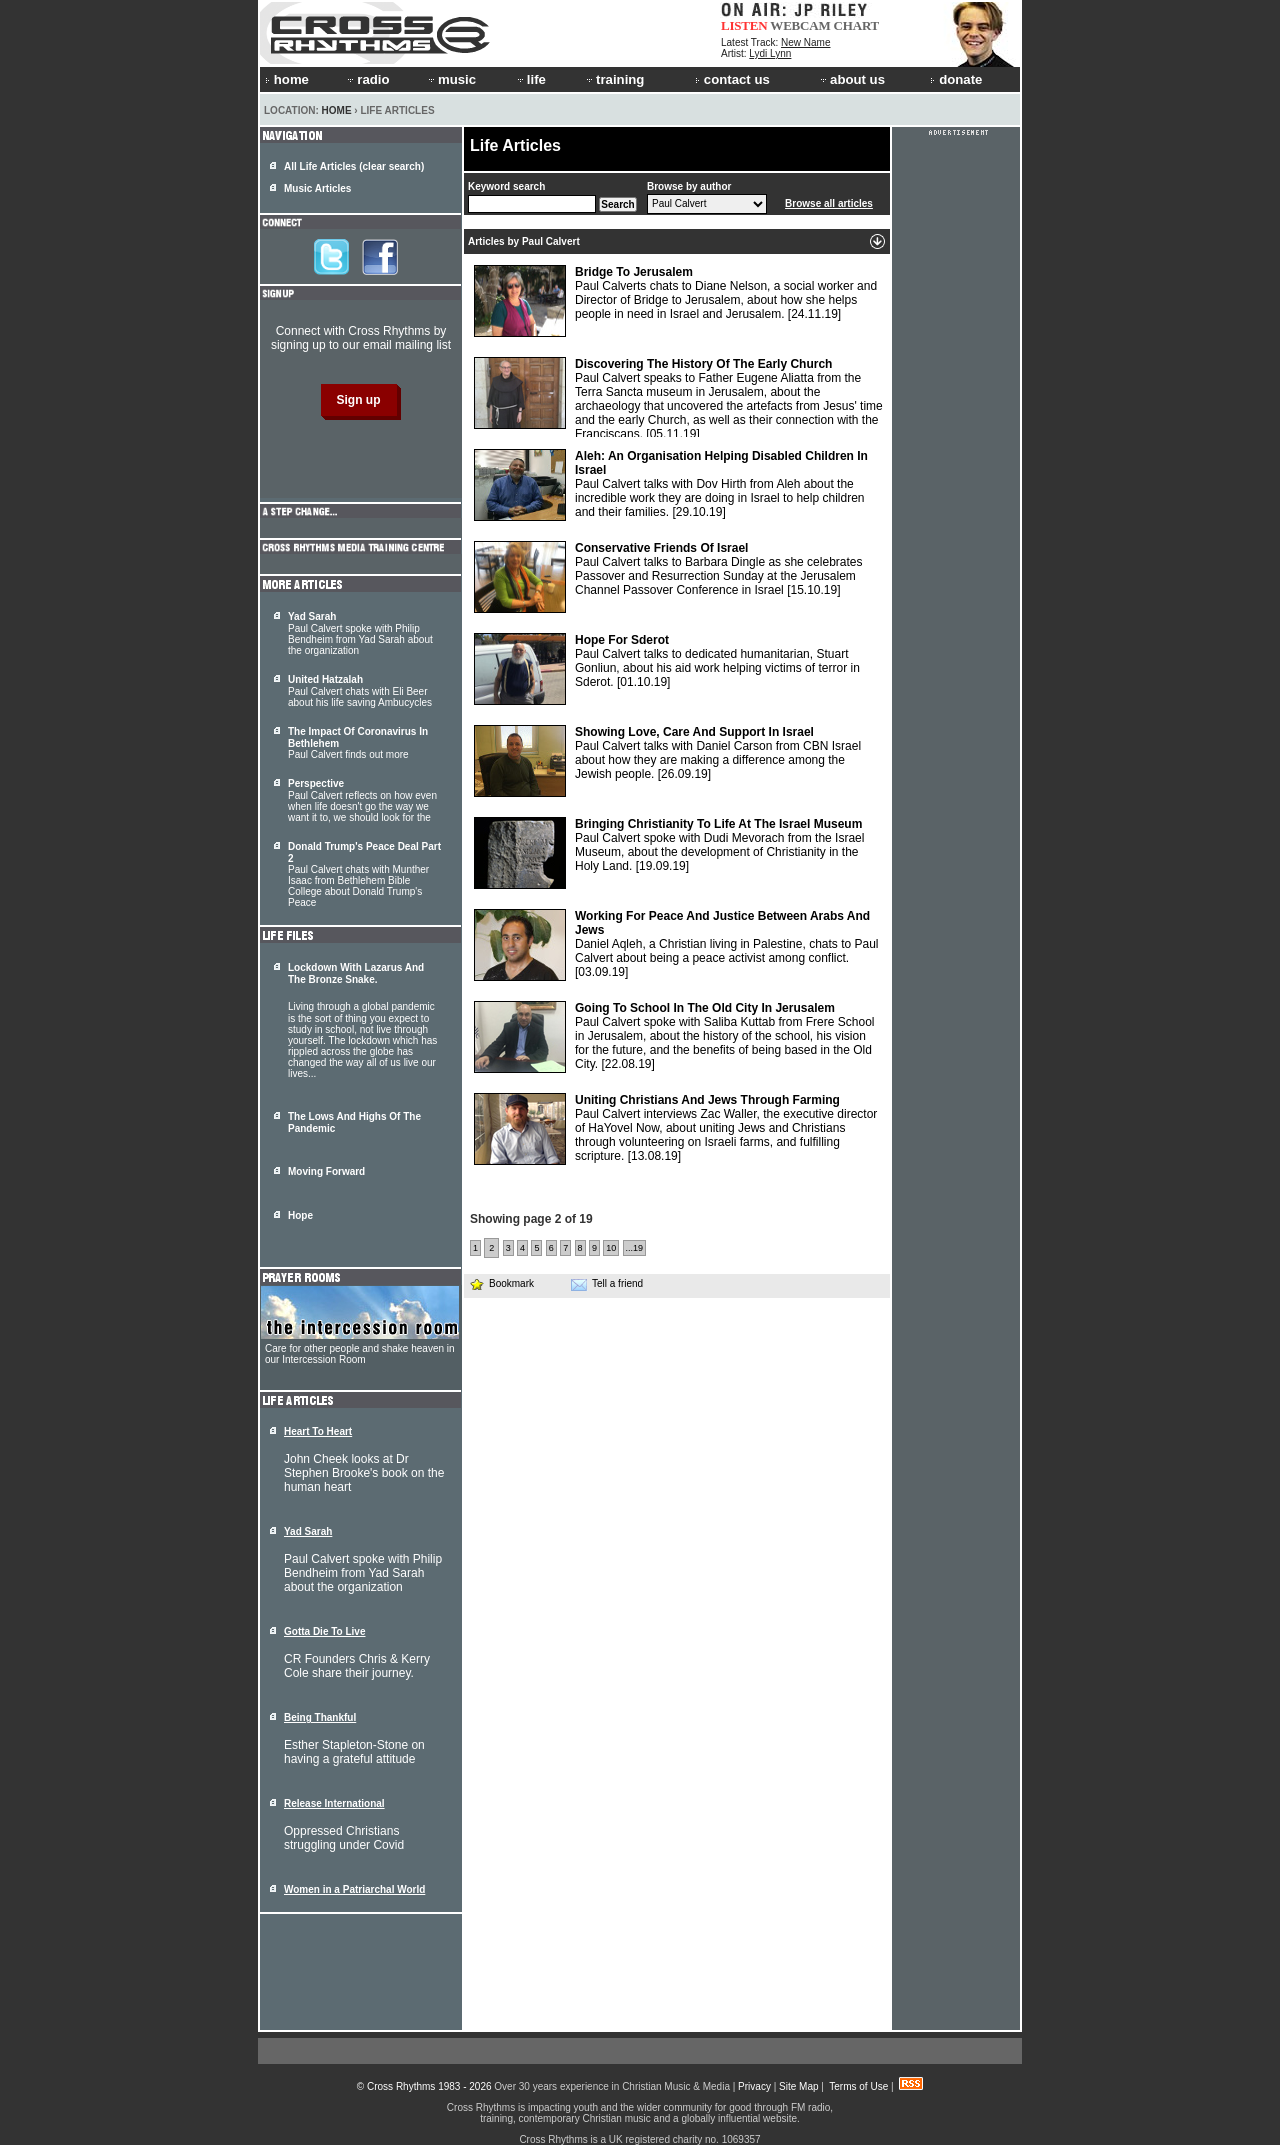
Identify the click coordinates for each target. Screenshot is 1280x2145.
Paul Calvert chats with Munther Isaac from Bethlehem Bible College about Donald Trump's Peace (364, 874)
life (530, 79)
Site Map (798, 2086)
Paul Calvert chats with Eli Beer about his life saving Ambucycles (360, 691)
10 (611, 1248)
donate (956, 79)
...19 (635, 1248)
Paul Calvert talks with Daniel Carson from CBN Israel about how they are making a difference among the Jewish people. (667, 761)
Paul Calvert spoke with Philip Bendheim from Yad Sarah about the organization (360, 633)
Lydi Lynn (770, 53)
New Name (805, 42)
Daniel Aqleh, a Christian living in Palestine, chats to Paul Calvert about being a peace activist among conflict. (676, 945)
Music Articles (317, 188)
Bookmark (501, 1283)
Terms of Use (858, 2086)
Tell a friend (607, 1284)
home (287, 79)
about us (851, 79)
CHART (857, 25)
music (451, 79)
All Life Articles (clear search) (354, 166)
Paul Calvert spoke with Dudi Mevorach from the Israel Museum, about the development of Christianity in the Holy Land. (669, 853)
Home (337, 110)
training (614, 79)
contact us (732, 79)
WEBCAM (800, 25)
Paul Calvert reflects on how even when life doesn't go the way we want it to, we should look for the (362, 800)
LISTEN (744, 25)
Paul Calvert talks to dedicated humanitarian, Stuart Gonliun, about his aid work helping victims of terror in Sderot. (667, 669)
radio (367, 79)
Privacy (754, 2086)
